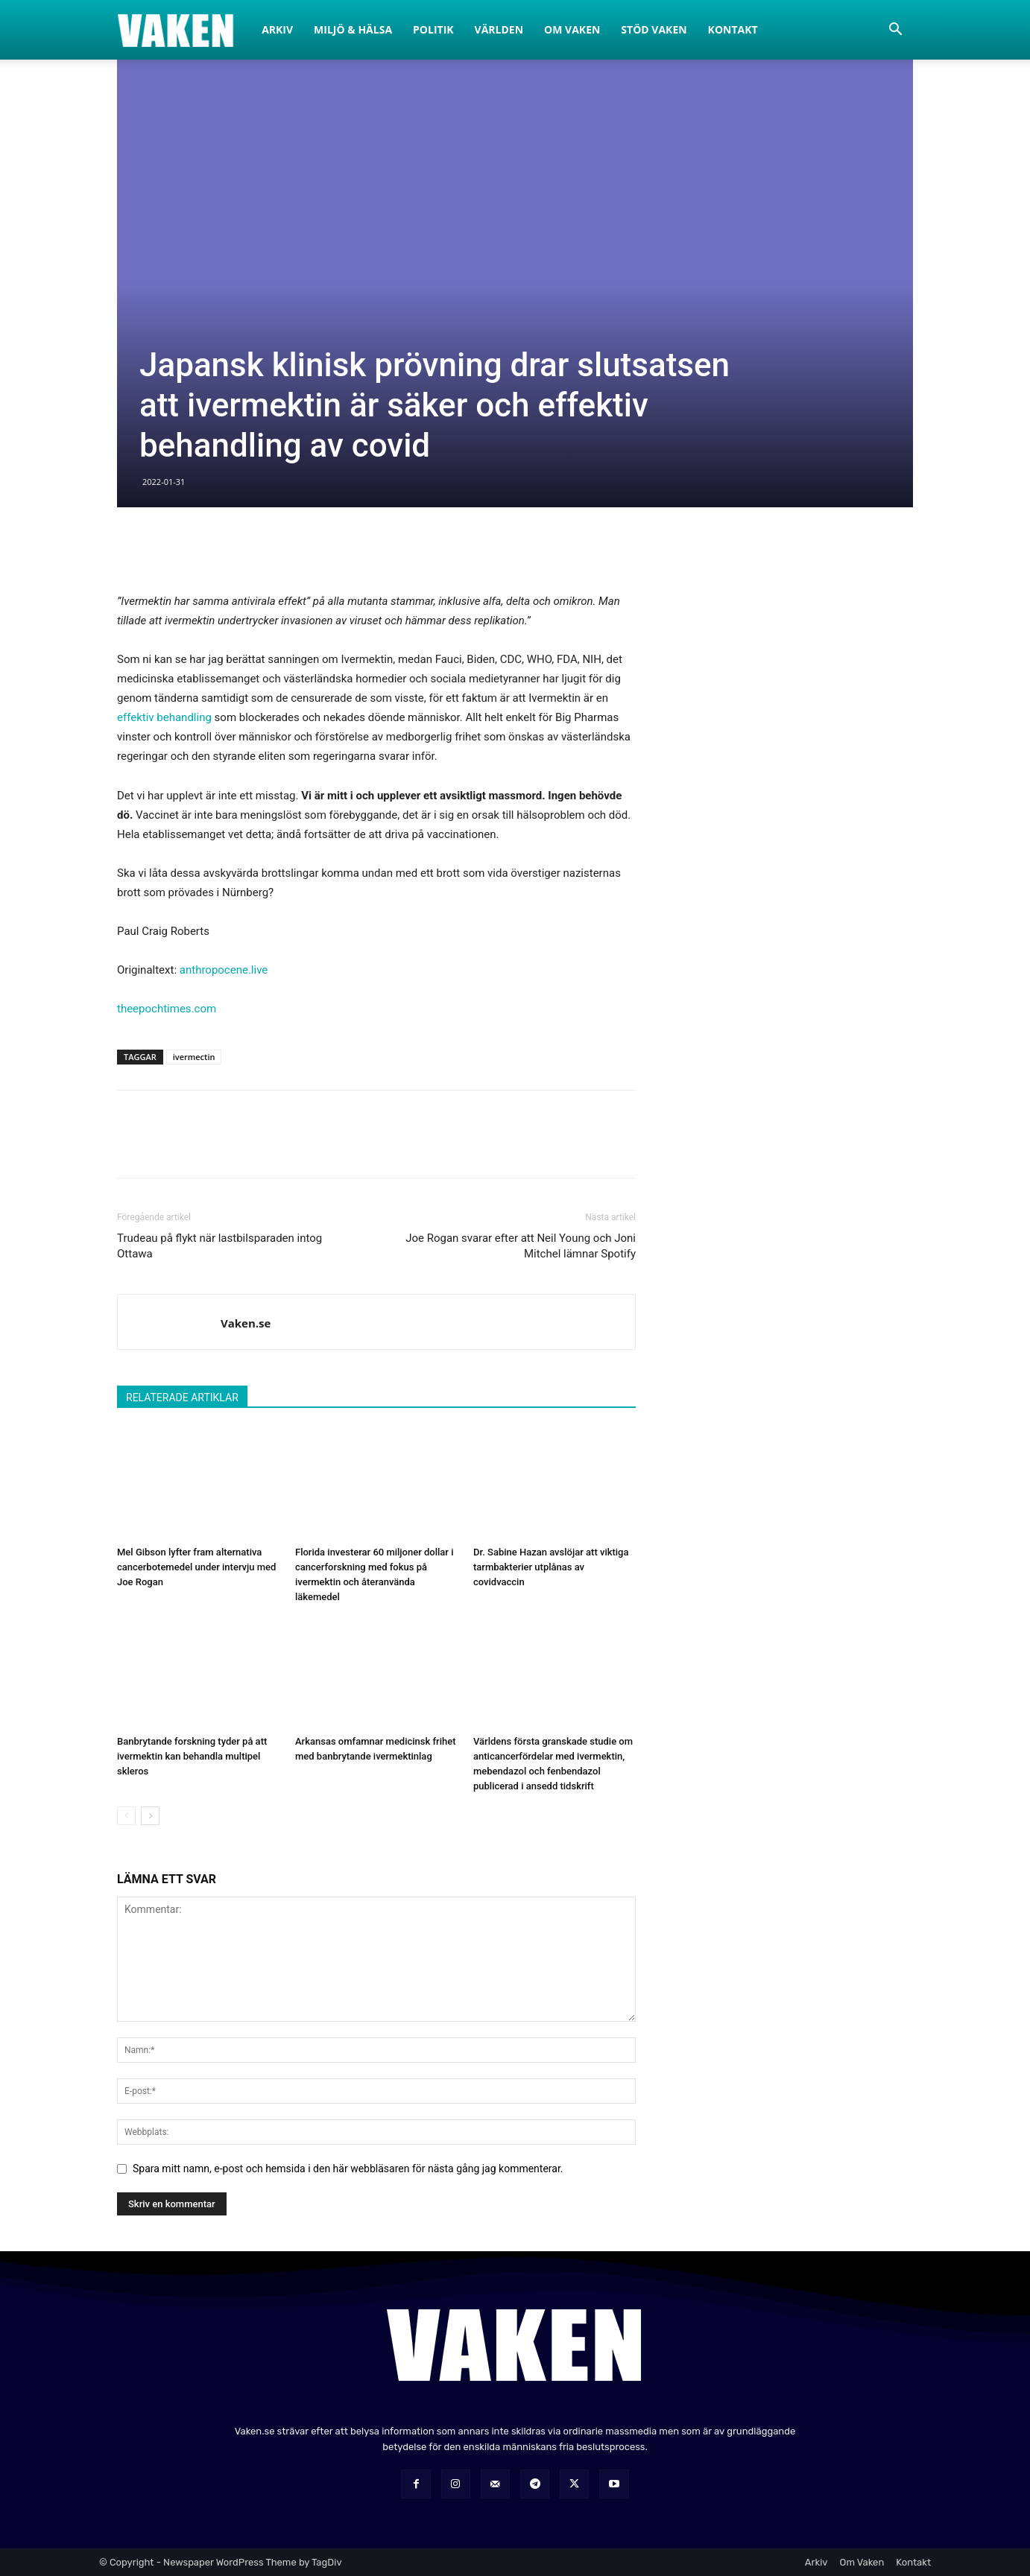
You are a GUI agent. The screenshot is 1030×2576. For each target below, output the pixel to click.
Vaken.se (246, 1323)
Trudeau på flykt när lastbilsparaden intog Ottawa (219, 1245)
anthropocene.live (224, 970)
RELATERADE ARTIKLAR (182, 1397)
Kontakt (733, 29)
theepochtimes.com (166, 1008)
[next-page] (150, 1815)
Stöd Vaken (653, 29)
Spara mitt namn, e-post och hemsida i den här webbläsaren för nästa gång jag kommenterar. (348, 2168)
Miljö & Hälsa (353, 29)
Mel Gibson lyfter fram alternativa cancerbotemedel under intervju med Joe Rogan (196, 1566)
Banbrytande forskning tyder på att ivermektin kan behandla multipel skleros (192, 1756)
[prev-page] (126, 1815)
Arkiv (277, 29)
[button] (895, 31)
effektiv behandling (164, 717)
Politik (433, 29)
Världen (499, 29)
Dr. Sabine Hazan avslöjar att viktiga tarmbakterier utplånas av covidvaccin (551, 1566)
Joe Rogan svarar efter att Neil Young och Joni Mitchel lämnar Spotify (520, 1245)
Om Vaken (572, 29)
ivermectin (194, 1056)
